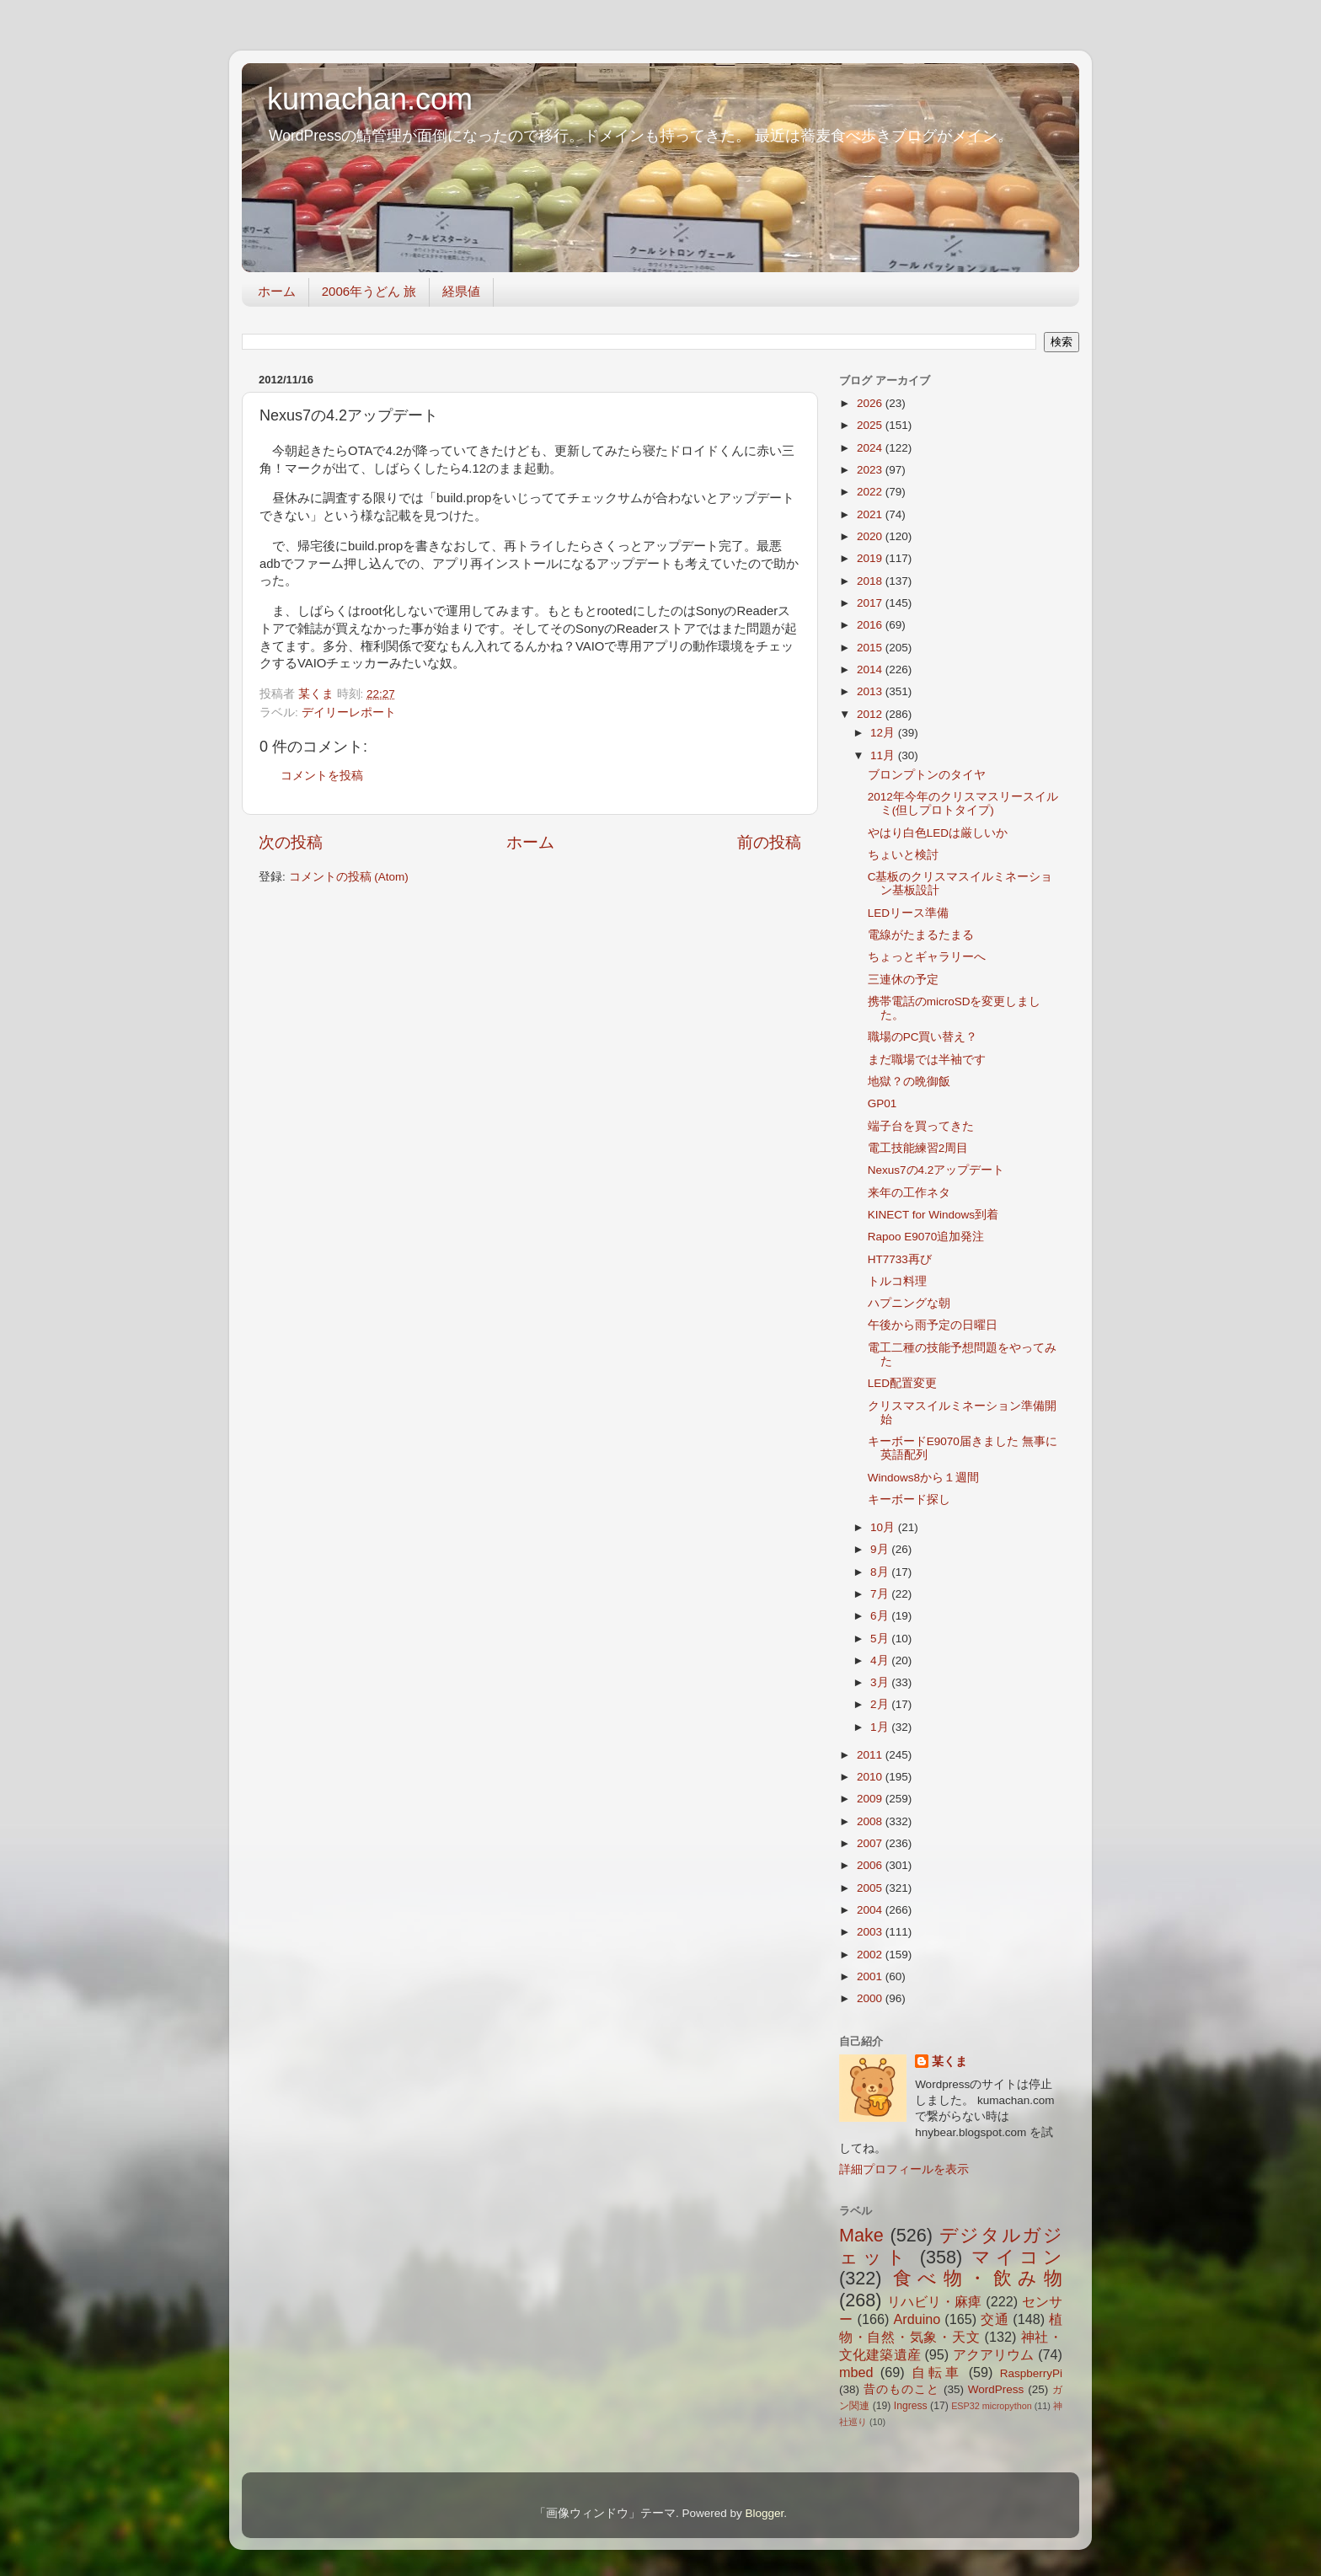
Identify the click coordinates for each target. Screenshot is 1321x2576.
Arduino (916, 2319)
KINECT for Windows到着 (933, 1214)
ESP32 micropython (991, 2406)
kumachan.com (370, 99)
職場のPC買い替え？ (923, 1037)
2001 (871, 1976)
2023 (871, 469)
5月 (880, 1638)
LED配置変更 (902, 1383)
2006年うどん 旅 (369, 291)
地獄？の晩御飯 (909, 1081)
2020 (871, 536)
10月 (884, 1527)
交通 (994, 2319)
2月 (880, 1704)
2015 (871, 647)
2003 (871, 1931)
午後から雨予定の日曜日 (932, 1325)
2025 (871, 425)
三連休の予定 (903, 979)
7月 (880, 1594)
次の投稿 (291, 842)
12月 (884, 732)
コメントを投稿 (322, 775)
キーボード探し (909, 1499)
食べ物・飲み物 (977, 2278)
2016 (871, 625)
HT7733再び (900, 1259)
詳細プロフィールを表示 (904, 2169)
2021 (871, 514)
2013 (871, 691)
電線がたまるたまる (921, 935)
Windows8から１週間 (923, 1477)
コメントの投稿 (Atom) (349, 876)
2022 (871, 491)
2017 (871, 603)
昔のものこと (901, 2389)
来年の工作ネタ (909, 1192)
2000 (871, 1998)
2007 (871, 1843)
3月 (880, 1682)
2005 (871, 1888)
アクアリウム (994, 2354)
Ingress (911, 2406)
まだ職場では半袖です (927, 1059)
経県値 (461, 291)
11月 (884, 755)
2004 (871, 1910)
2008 (871, 1821)
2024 (871, 448)
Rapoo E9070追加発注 (926, 1236)
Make (861, 2235)
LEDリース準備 (908, 913)
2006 (871, 1865)
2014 (871, 669)
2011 (871, 1755)
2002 (871, 1954)
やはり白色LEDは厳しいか (938, 833)
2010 (871, 1776)
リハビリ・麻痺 (934, 2301)
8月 (880, 1572)
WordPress (996, 2389)
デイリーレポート (349, 712)
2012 (871, 714)
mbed (856, 2372)
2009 (871, 1798)
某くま (949, 2061)
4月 (880, 1660)
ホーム (277, 291)
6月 (880, 1615)
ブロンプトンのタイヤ (927, 775)
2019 (871, 558)
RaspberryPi (1031, 2373)
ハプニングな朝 (909, 1303)
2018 (871, 581)
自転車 (936, 2372)
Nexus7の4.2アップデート (936, 1170)
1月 (880, 1727)
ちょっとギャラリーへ (927, 957)
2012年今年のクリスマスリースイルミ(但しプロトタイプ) (963, 803)
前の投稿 (769, 842)
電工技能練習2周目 (918, 1148)
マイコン (1016, 2257)
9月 (880, 1549)
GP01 (882, 1103)
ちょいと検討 (903, 855)
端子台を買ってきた (921, 1126)
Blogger (764, 2513)
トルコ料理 (897, 1281)
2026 (871, 403)
